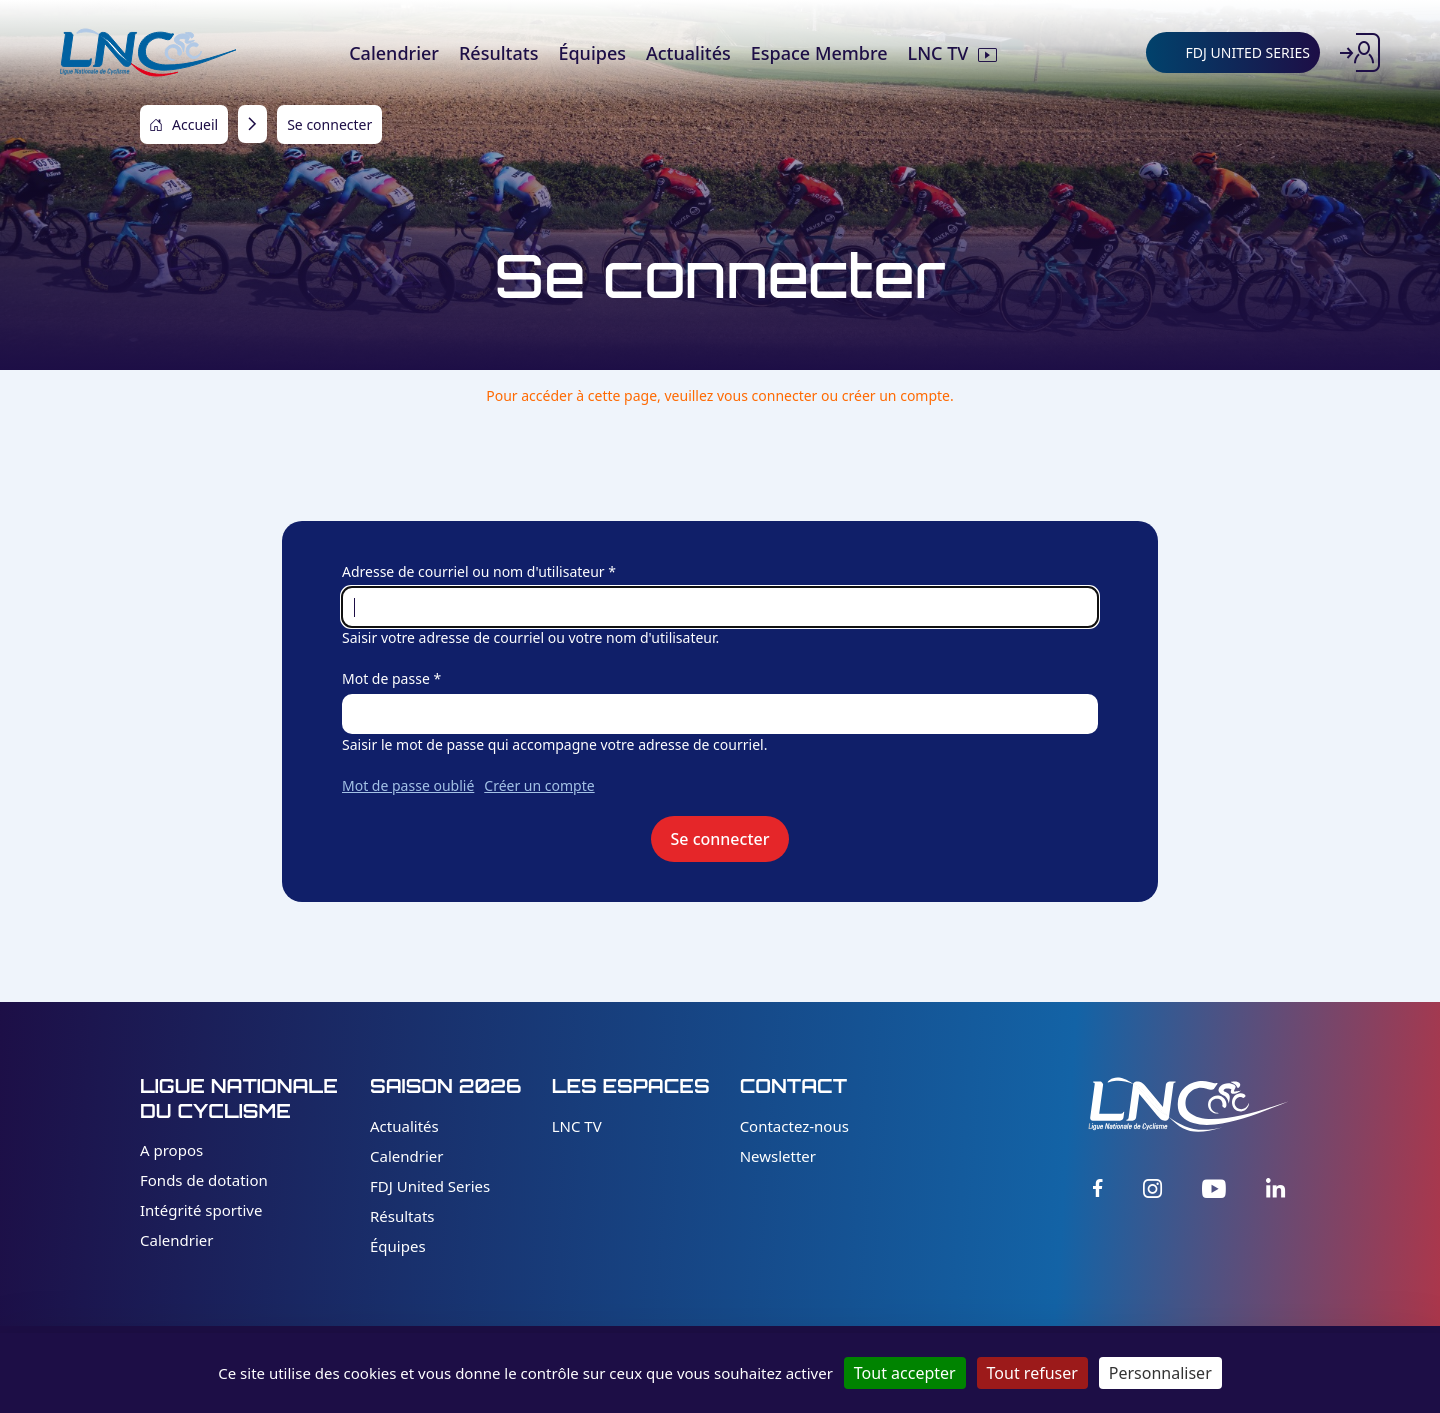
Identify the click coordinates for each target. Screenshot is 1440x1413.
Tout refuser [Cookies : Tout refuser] (1032, 1373)
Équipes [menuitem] (592, 53)
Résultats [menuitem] (498, 53)
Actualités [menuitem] (688, 53)
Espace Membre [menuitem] (819, 53)
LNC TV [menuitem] (938, 53)
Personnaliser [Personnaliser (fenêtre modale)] (1160, 1373)
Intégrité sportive (201, 1210)
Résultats (402, 1216)
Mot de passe (386, 678)
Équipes (398, 1246)
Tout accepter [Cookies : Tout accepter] (905, 1373)
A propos (171, 1150)
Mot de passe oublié (408, 785)
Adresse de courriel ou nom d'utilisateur (473, 571)
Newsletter (778, 1156)
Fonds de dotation (204, 1180)
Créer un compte (539, 785)
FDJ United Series (430, 1186)
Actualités (404, 1126)
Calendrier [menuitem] (394, 53)
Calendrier (176, 1240)
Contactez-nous (794, 1126)
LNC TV (577, 1126)
